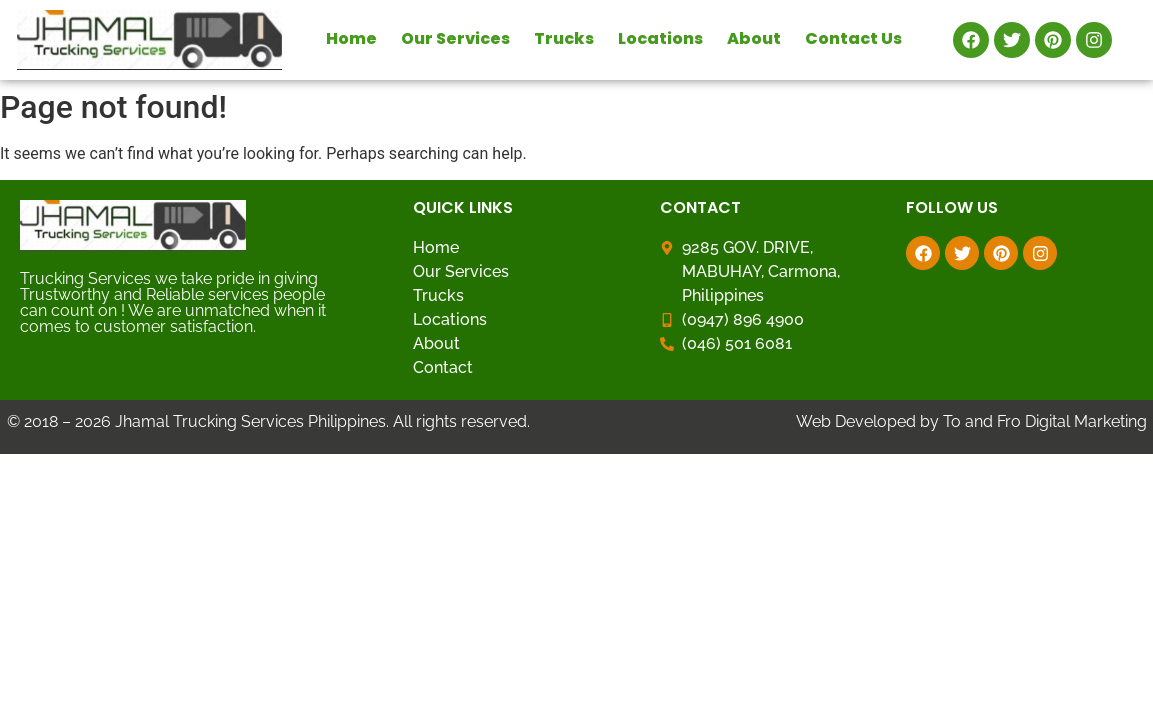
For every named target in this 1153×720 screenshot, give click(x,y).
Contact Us (853, 38)
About (754, 38)
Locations (660, 38)
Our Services (455, 38)
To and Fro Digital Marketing (1045, 421)
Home (351, 38)
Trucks (564, 38)
